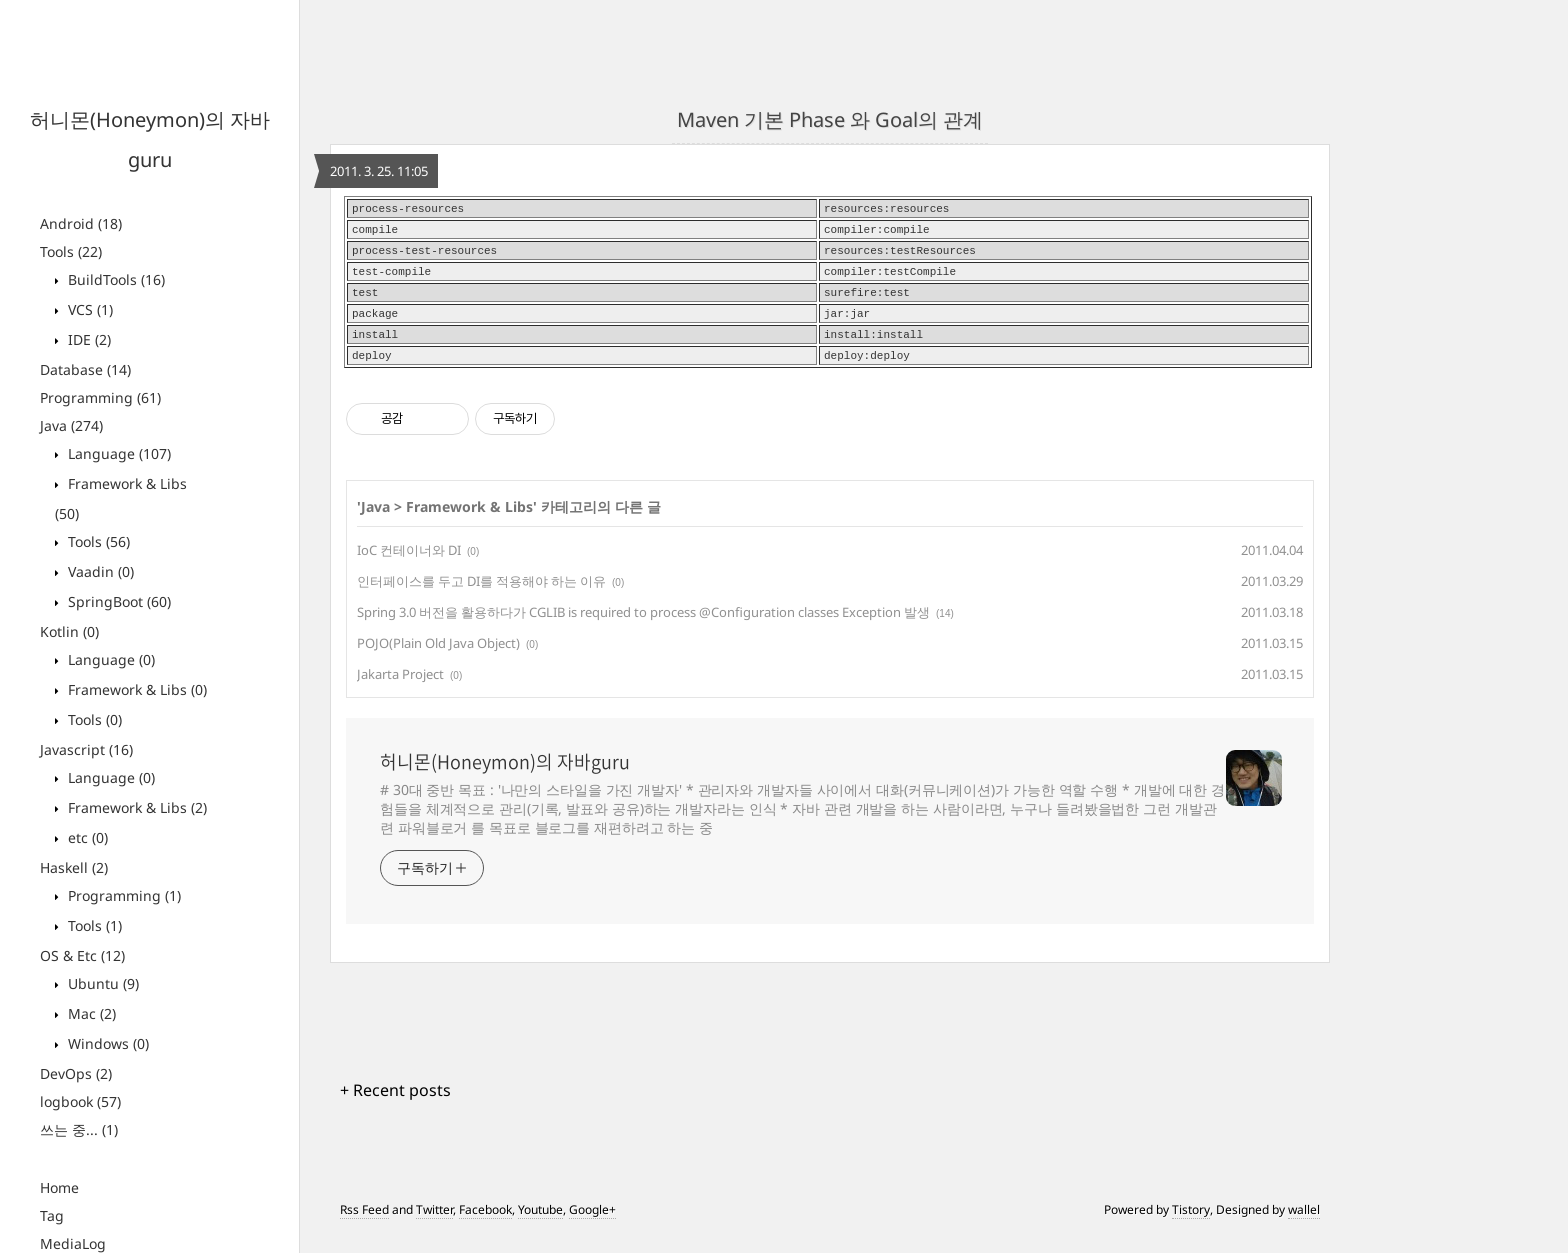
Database (85, 369)
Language (117, 453)
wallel (1304, 1225)
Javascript (86, 749)
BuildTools (114, 279)
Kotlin (69, 631)
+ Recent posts (395, 1106)
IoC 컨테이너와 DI (409, 566)
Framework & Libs (135, 689)
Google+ (592, 1225)
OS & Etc (82, 955)
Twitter (434, 1225)
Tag (52, 1215)
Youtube (540, 1225)
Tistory (1191, 1225)
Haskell (74, 867)
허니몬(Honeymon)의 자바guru (505, 778)
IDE (87, 339)
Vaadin (99, 571)
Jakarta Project (400, 690)
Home (59, 1187)
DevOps (76, 1073)
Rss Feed (364, 1225)
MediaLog (73, 1243)
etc (86, 837)
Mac (90, 1013)
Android (81, 223)
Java (71, 425)
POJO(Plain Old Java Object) (438, 659)
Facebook (485, 1225)
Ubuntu (101, 983)
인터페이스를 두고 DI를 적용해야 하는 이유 (481, 597)
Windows (106, 1043)
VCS (88, 309)
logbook (80, 1101)
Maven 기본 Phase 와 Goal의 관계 (830, 119)
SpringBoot (117, 601)
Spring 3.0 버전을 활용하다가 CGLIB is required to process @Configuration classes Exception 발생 (643, 628)
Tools (71, 251)
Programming (100, 397)
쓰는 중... (79, 1129)
